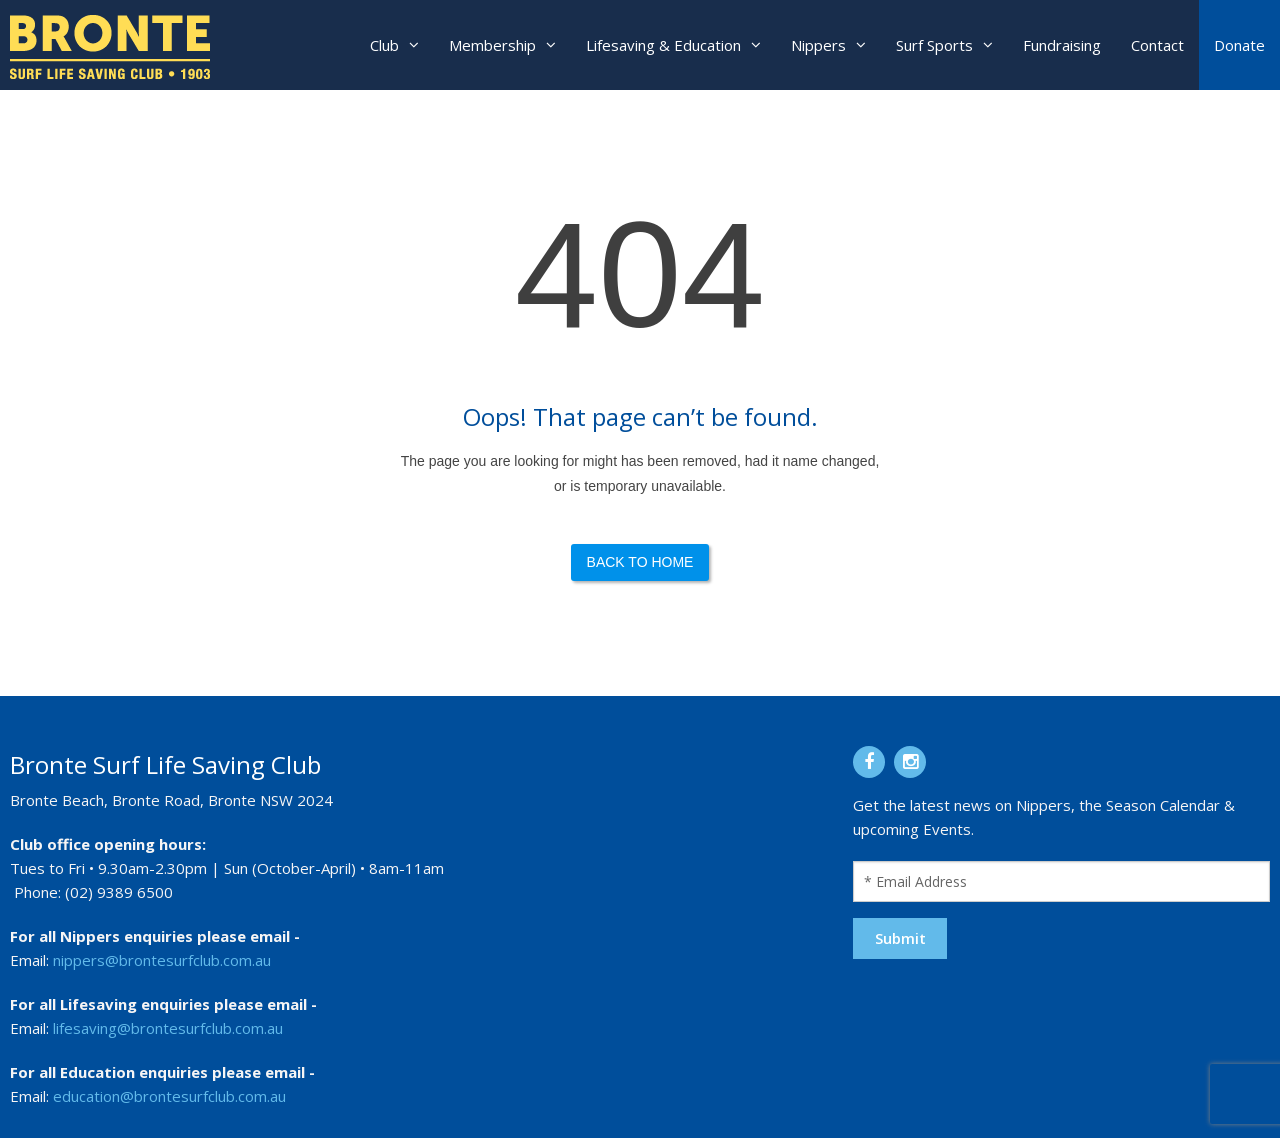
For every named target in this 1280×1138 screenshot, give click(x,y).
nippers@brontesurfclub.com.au (162, 960)
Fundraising (1062, 45)
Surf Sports (934, 45)
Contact (1157, 45)
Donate (1239, 45)
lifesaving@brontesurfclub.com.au (168, 1028)
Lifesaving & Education (663, 45)
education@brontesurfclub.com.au (169, 1096)
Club (384, 45)
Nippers (818, 45)
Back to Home (640, 562)
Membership (492, 45)
